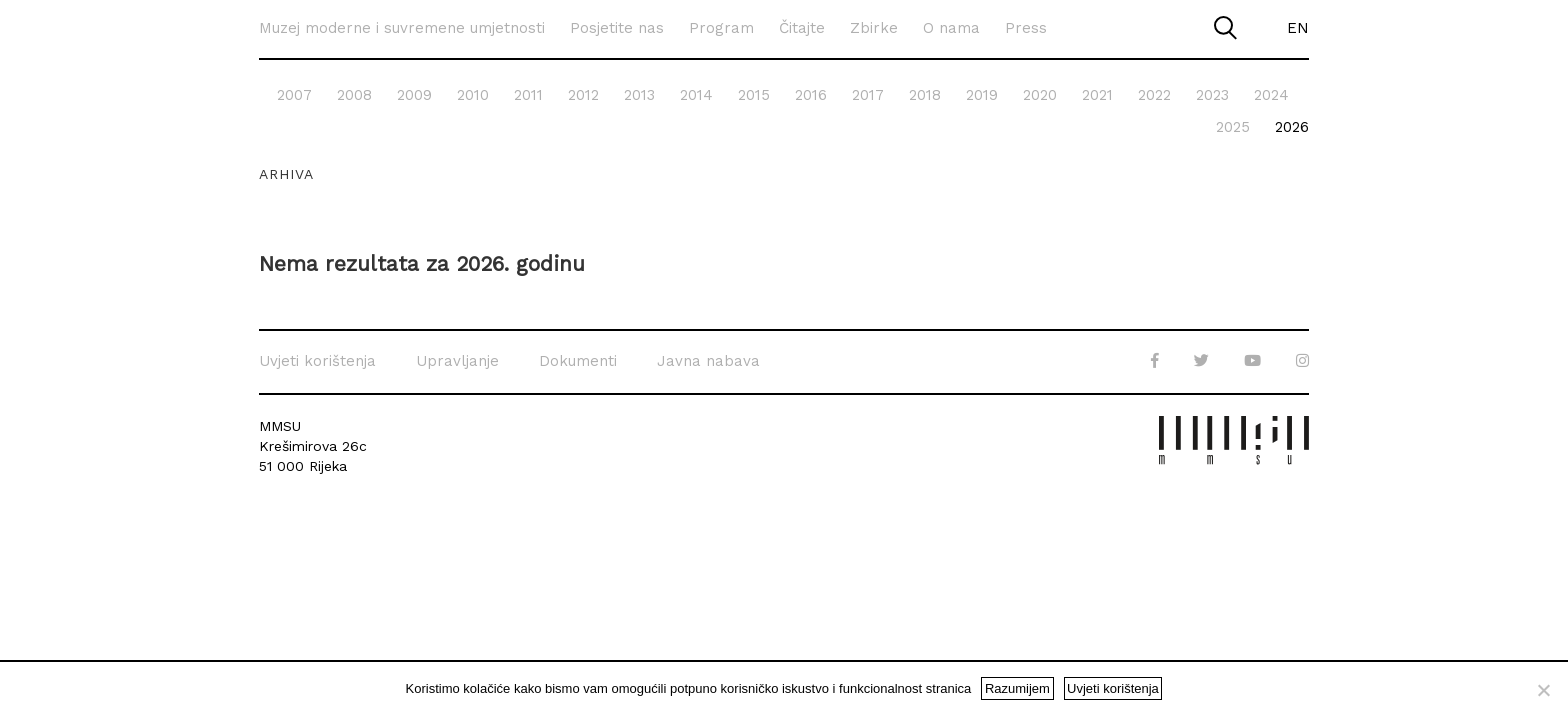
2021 (1097, 95)
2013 (639, 95)
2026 (1292, 127)
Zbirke (874, 28)
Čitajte (802, 28)
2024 (1271, 95)
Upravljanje (457, 361)
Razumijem (1017, 688)
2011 (528, 95)
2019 (982, 95)
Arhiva (286, 174)
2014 (696, 95)
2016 (811, 95)
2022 (1154, 95)
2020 (1040, 95)
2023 (1212, 95)
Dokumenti (578, 361)
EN (1298, 28)
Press (1026, 28)
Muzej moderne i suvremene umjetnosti (402, 28)
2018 (925, 95)
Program (721, 28)
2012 (583, 95)
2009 (414, 95)
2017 (868, 95)
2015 (754, 95)
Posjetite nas (617, 28)
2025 (1233, 127)
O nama (951, 28)
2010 (473, 95)
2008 (354, 95)
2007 (294, 95)
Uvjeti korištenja (317, 361)
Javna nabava (708, 361)
